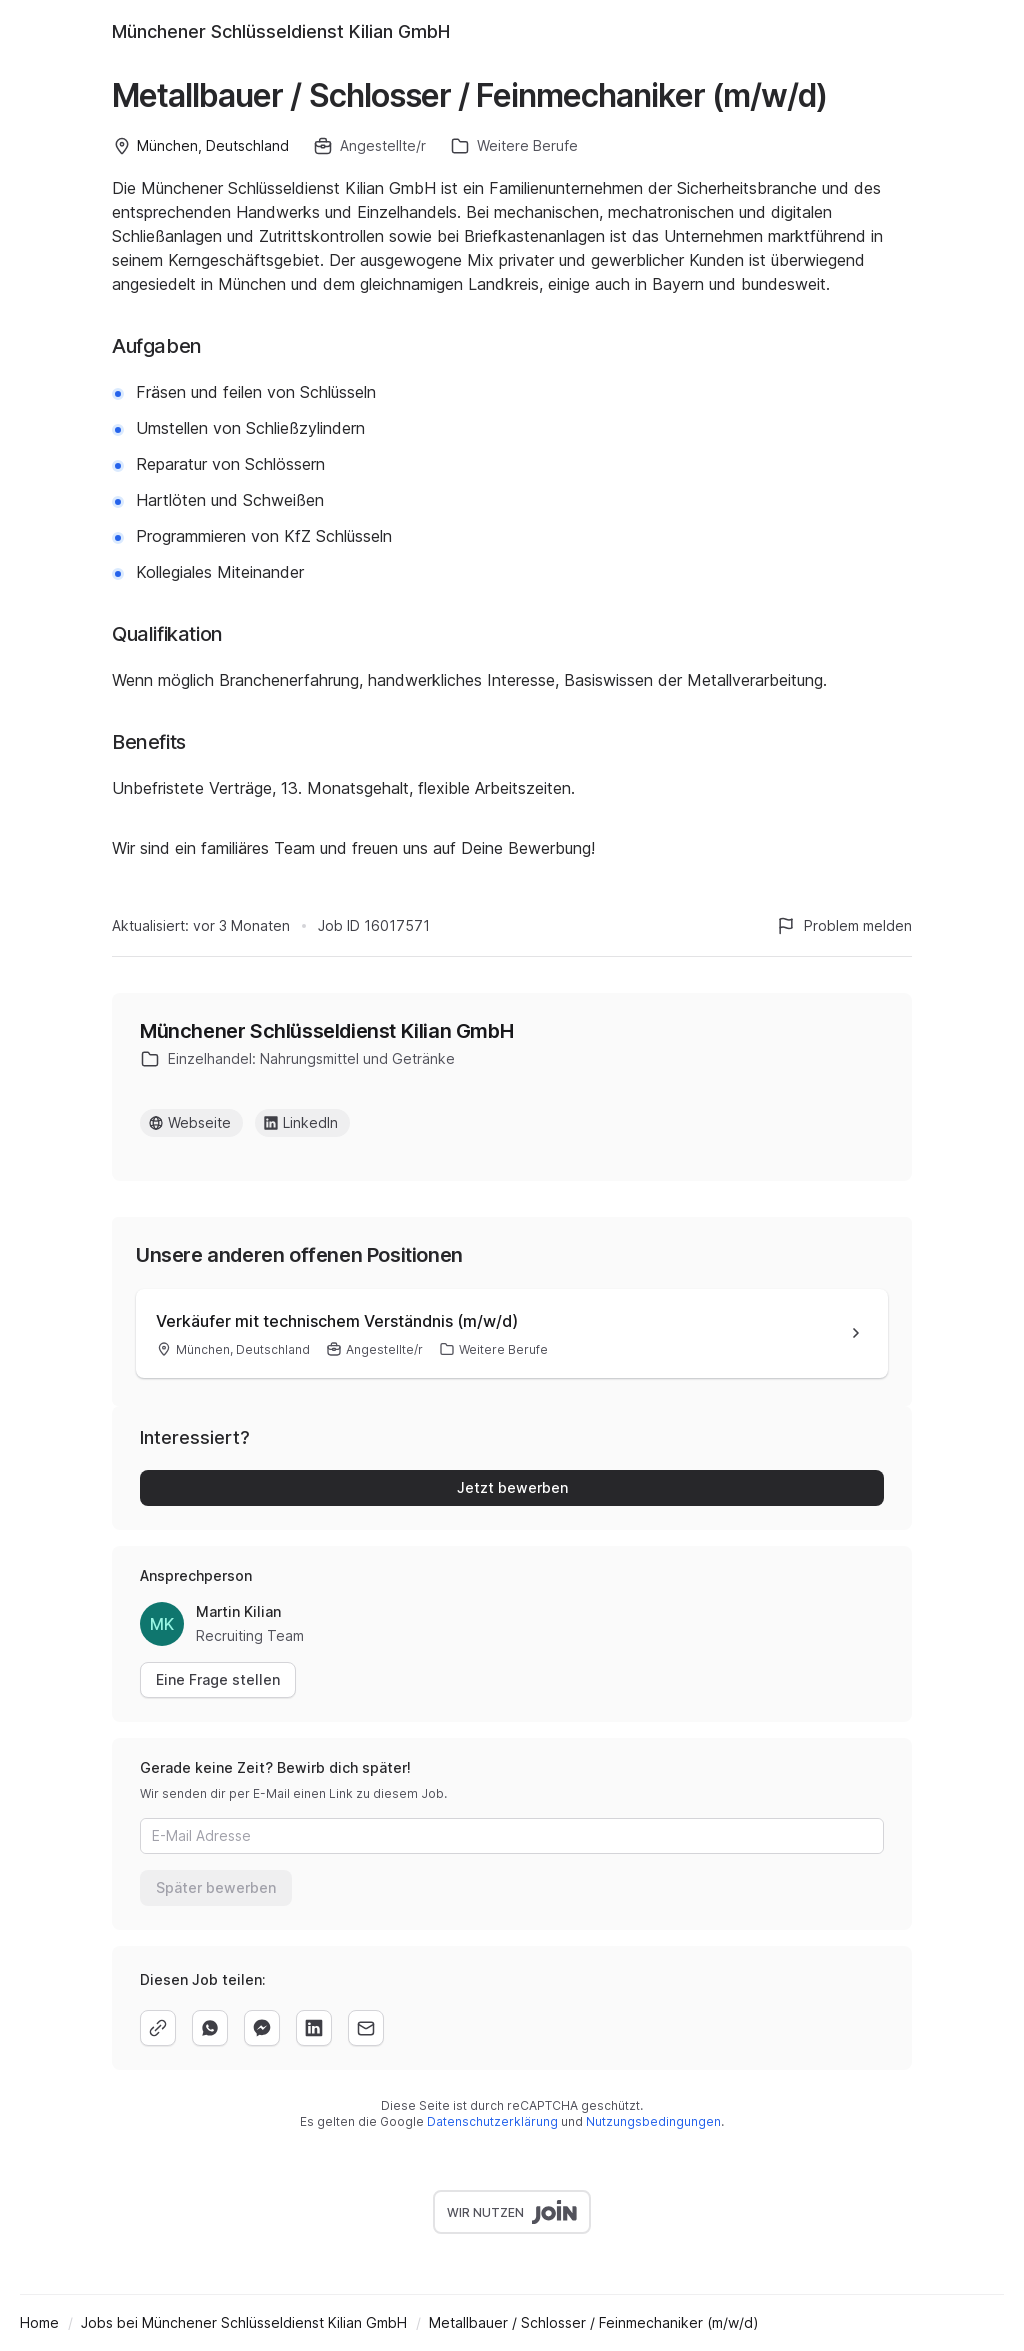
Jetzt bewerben (512, 1487)
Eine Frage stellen (218, 1679)
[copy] (158, 2028)
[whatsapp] (210, 2028)
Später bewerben (216, 1887)
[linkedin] (314, 2028)
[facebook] (262, 2028)
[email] (366, 2028)
